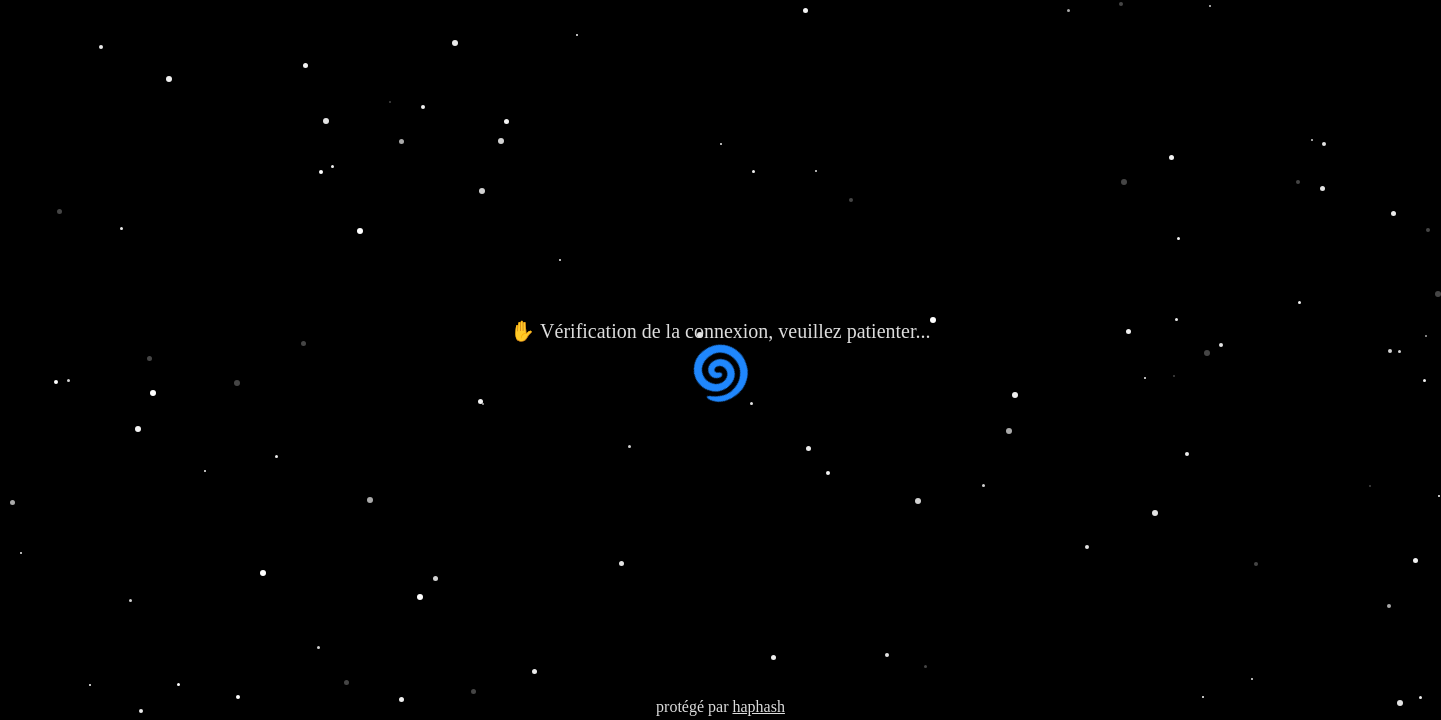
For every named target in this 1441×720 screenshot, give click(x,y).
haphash (758, 706)
